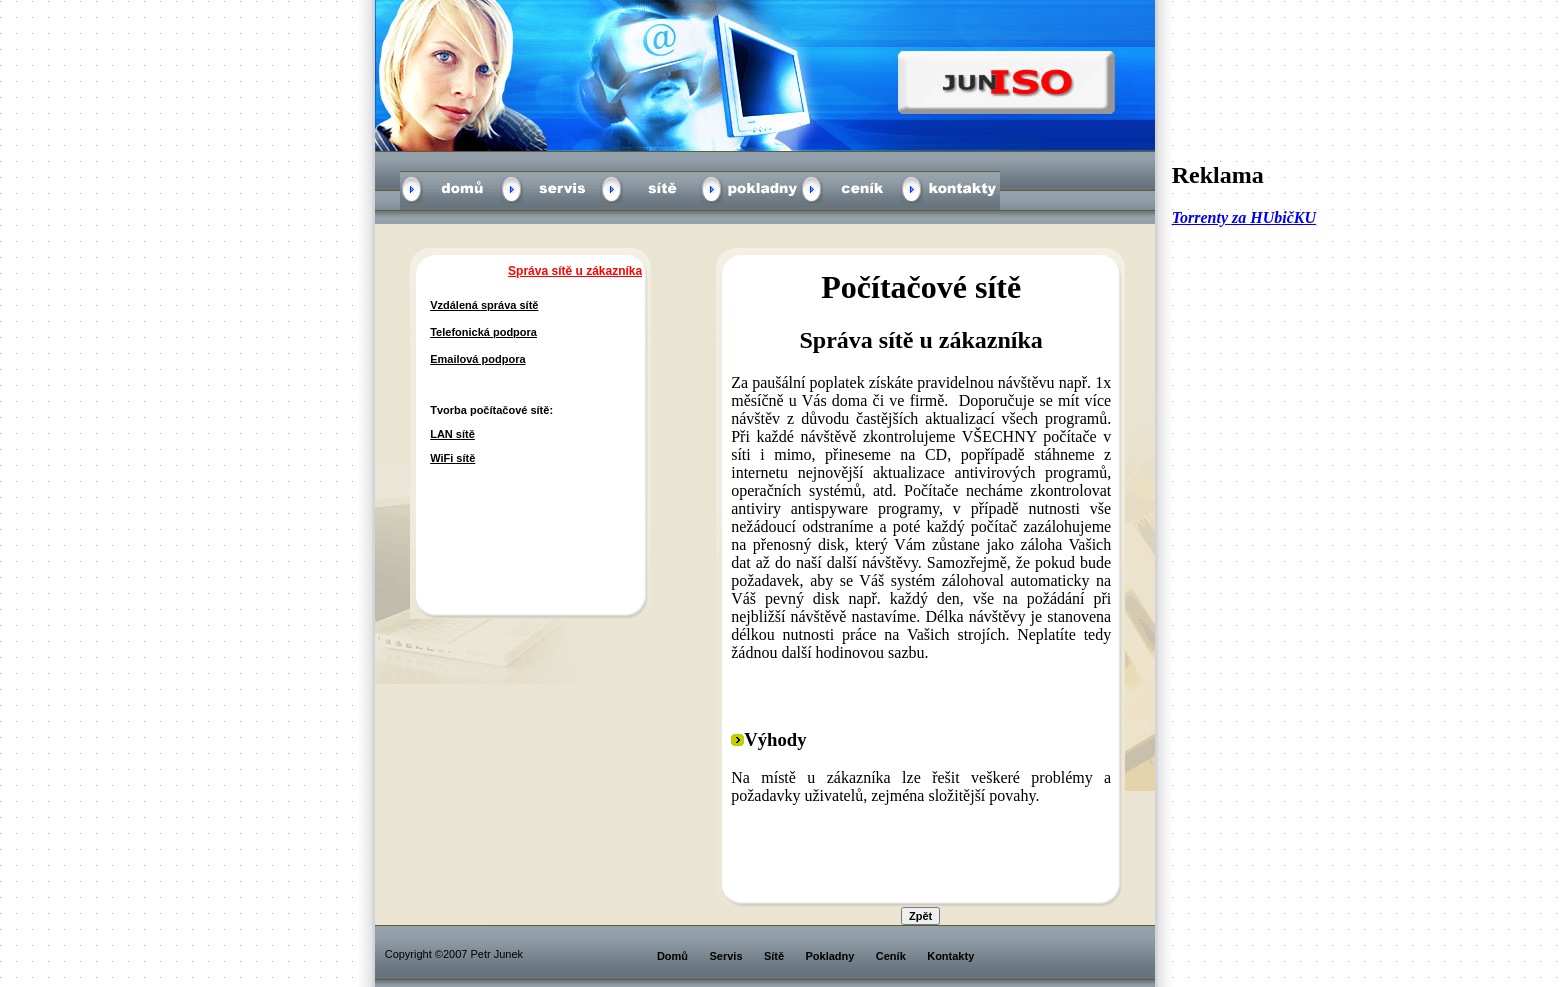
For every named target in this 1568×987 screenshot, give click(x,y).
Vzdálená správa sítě (484, 305)
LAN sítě (452, 434)
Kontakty (950, 956)
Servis (725, 956)
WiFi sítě (452, 458)
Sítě (774, 956)
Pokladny (830, 956)
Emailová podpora (477, 359)
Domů (672, 956)
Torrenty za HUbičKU (1244, 217)
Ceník (891, 956)
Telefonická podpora (483, 332)
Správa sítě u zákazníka (575, 271)
